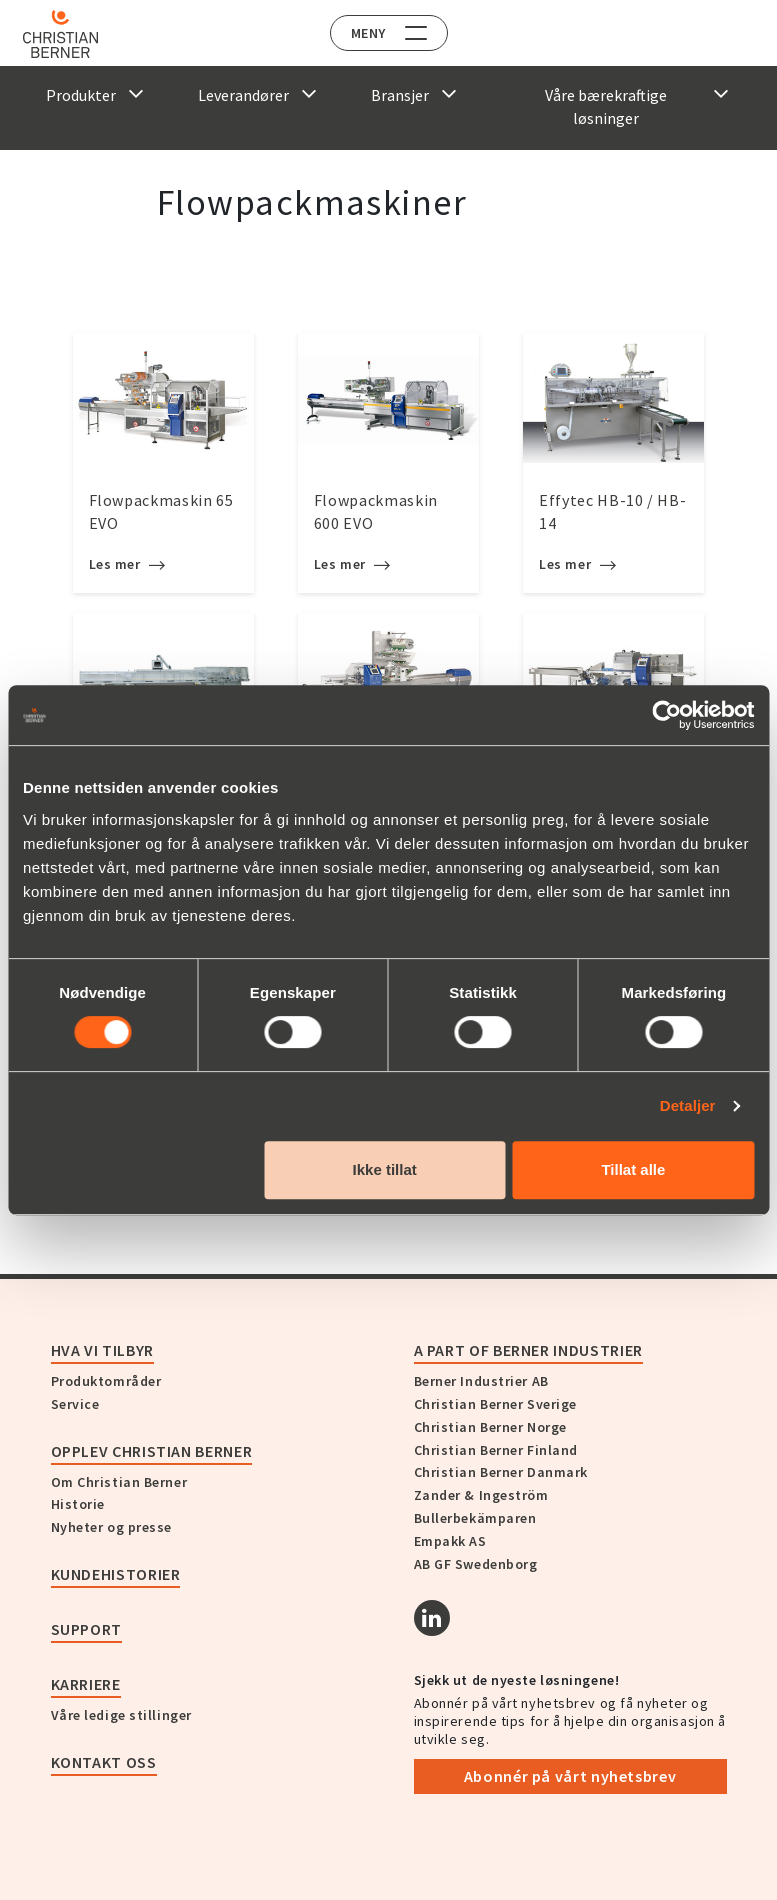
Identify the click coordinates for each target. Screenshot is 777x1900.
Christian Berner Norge (490, 1427)
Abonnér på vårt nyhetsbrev (570, 1776)
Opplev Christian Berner (152, 1451)
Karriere (86, 1684)
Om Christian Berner (119, 1482)
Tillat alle (633, 1169)
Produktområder (106, 1381)
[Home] (72, 34)
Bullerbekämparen (475, 1518)
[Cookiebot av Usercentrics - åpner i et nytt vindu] (666, 715)
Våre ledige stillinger (121, 1715)
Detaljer (688, 1105)
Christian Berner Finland (496, 1450)
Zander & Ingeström (481, 1495)
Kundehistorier (116, 1574)
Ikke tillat (385, 1169)
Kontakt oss (104, 1762)
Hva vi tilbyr (102, 1350)
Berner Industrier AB (481, 1381)
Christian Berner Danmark (501, 1472)
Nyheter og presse (112, 1527)
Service (75, 1404)
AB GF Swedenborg (476, 1564)
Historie (78, 1504)
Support (86, 1629)
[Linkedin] (432, 1618)
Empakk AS (450, 1541)
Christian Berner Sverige (495, 1404)
